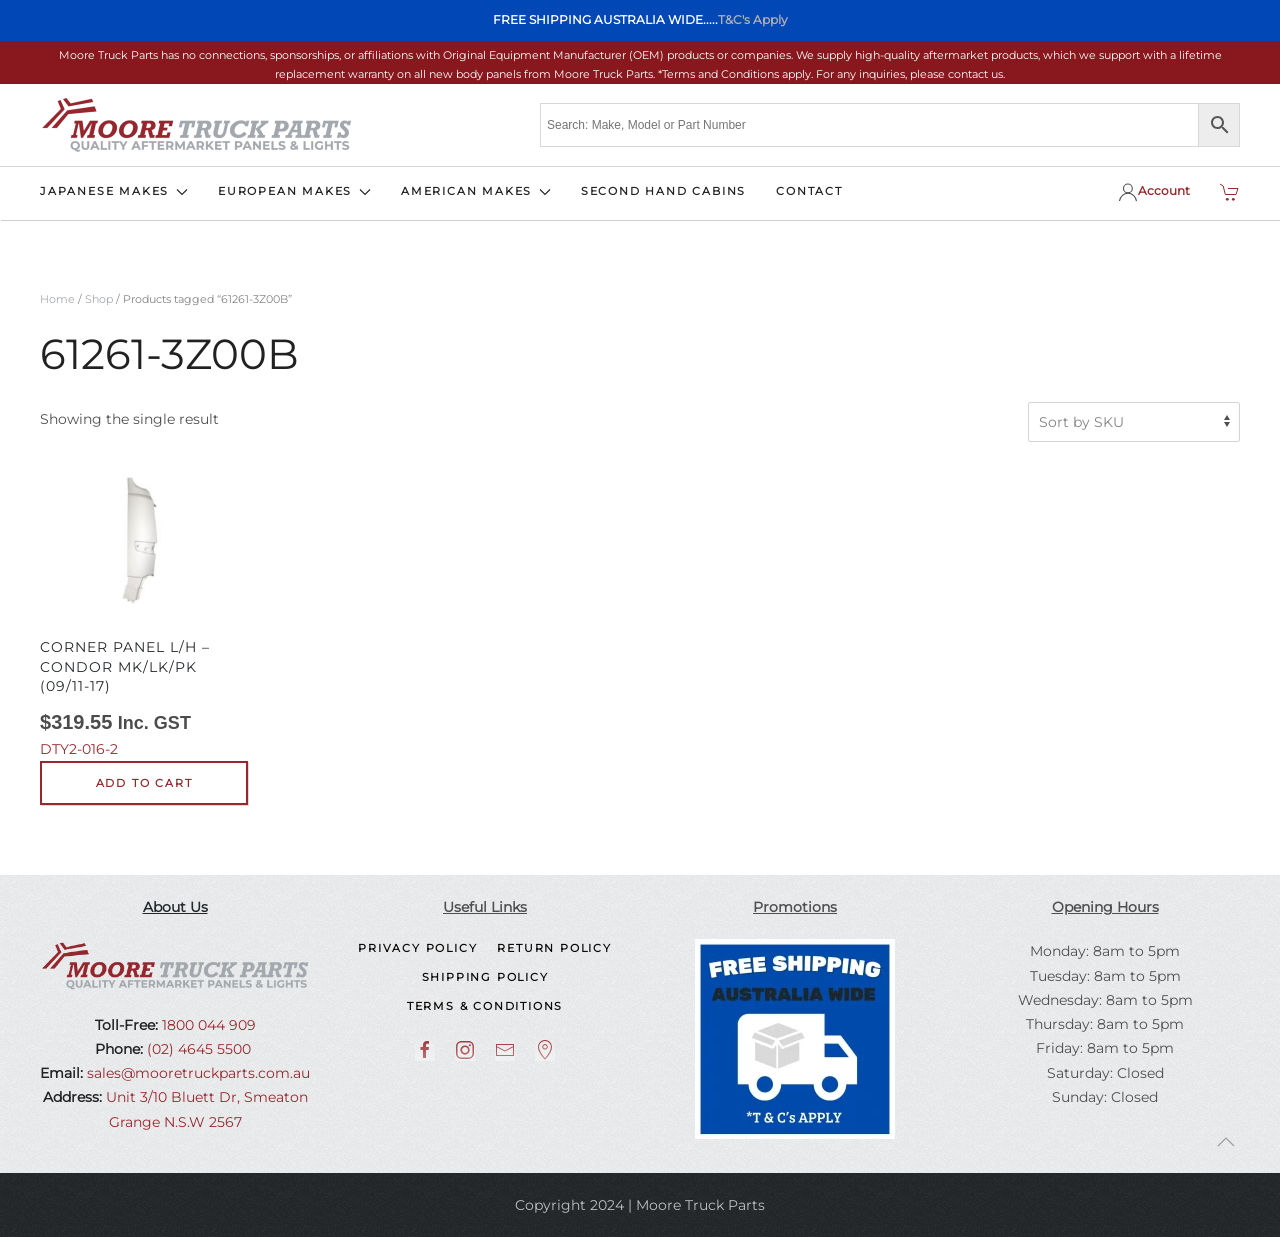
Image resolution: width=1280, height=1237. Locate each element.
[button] (1226, 1142)
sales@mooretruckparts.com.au (198, 1073)
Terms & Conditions (485, 1006)
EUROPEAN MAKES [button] (294, 191)
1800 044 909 (207, 1025)
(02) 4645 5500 (197, 1049)
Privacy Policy (417, 948)
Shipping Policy (485, 977)
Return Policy (554, 948)
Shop (99, 299)
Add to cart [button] (144, 783)
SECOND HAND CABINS (663, 191)
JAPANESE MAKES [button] (114, 191)
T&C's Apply (753, 19)
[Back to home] (196, 125)
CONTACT (809, 191)
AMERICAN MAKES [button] (476, 191)
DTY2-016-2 (144, 610)
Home (57, 299)
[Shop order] (1134, 422)
